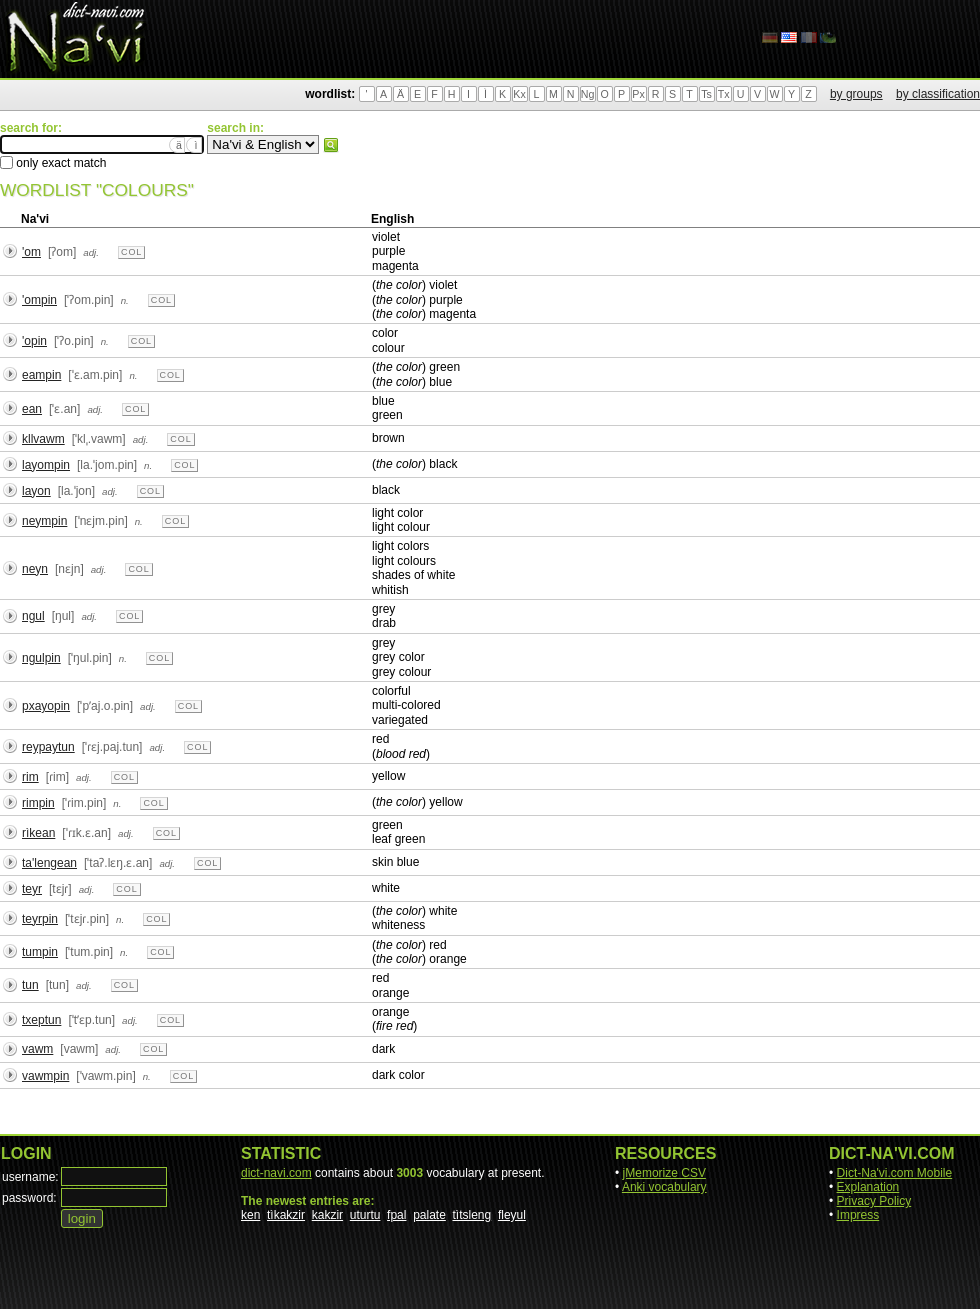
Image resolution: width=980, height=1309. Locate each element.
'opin (34, 341)
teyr (32, 889)
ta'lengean (49, 863)
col (131, 252)
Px (638, 94)
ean (32, 409)
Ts (706, 94)
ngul (33, 616)
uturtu (365, 1215)
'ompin (39, 300)
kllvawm (43, 439)
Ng (588, 94)
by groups (856, 94)
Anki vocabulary (664, 1187)
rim (30, 777)
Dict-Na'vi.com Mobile (895, 1173)
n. (125, 300)
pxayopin (46, 706)
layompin (46, 465)
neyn (35, 569)
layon (36, 491)
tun (30, 985)
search (331, 145)
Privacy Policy (874, 1201)
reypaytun (48, 747)
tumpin (40, 952)
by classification (938, 94)
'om (31, 252)
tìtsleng (472, 1215)
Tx (724, 94)
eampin (41, 375)
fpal (396, 1215)
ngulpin (41, 658)
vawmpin (45, 1076)
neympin (44, 521)
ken (250, 1215)
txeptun (41, 1020)
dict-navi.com (276, 1173)
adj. (91, 252)
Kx (519, 94)
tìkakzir (286, 1215)
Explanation (868, 1187)
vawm (37, 1049)
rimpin (38, 803)
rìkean (38, 833)
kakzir (327, 1215)
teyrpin (40, 919)
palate (429, 1215)
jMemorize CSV (664, 1173)
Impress (858, 1215)
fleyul (512, 1215)
